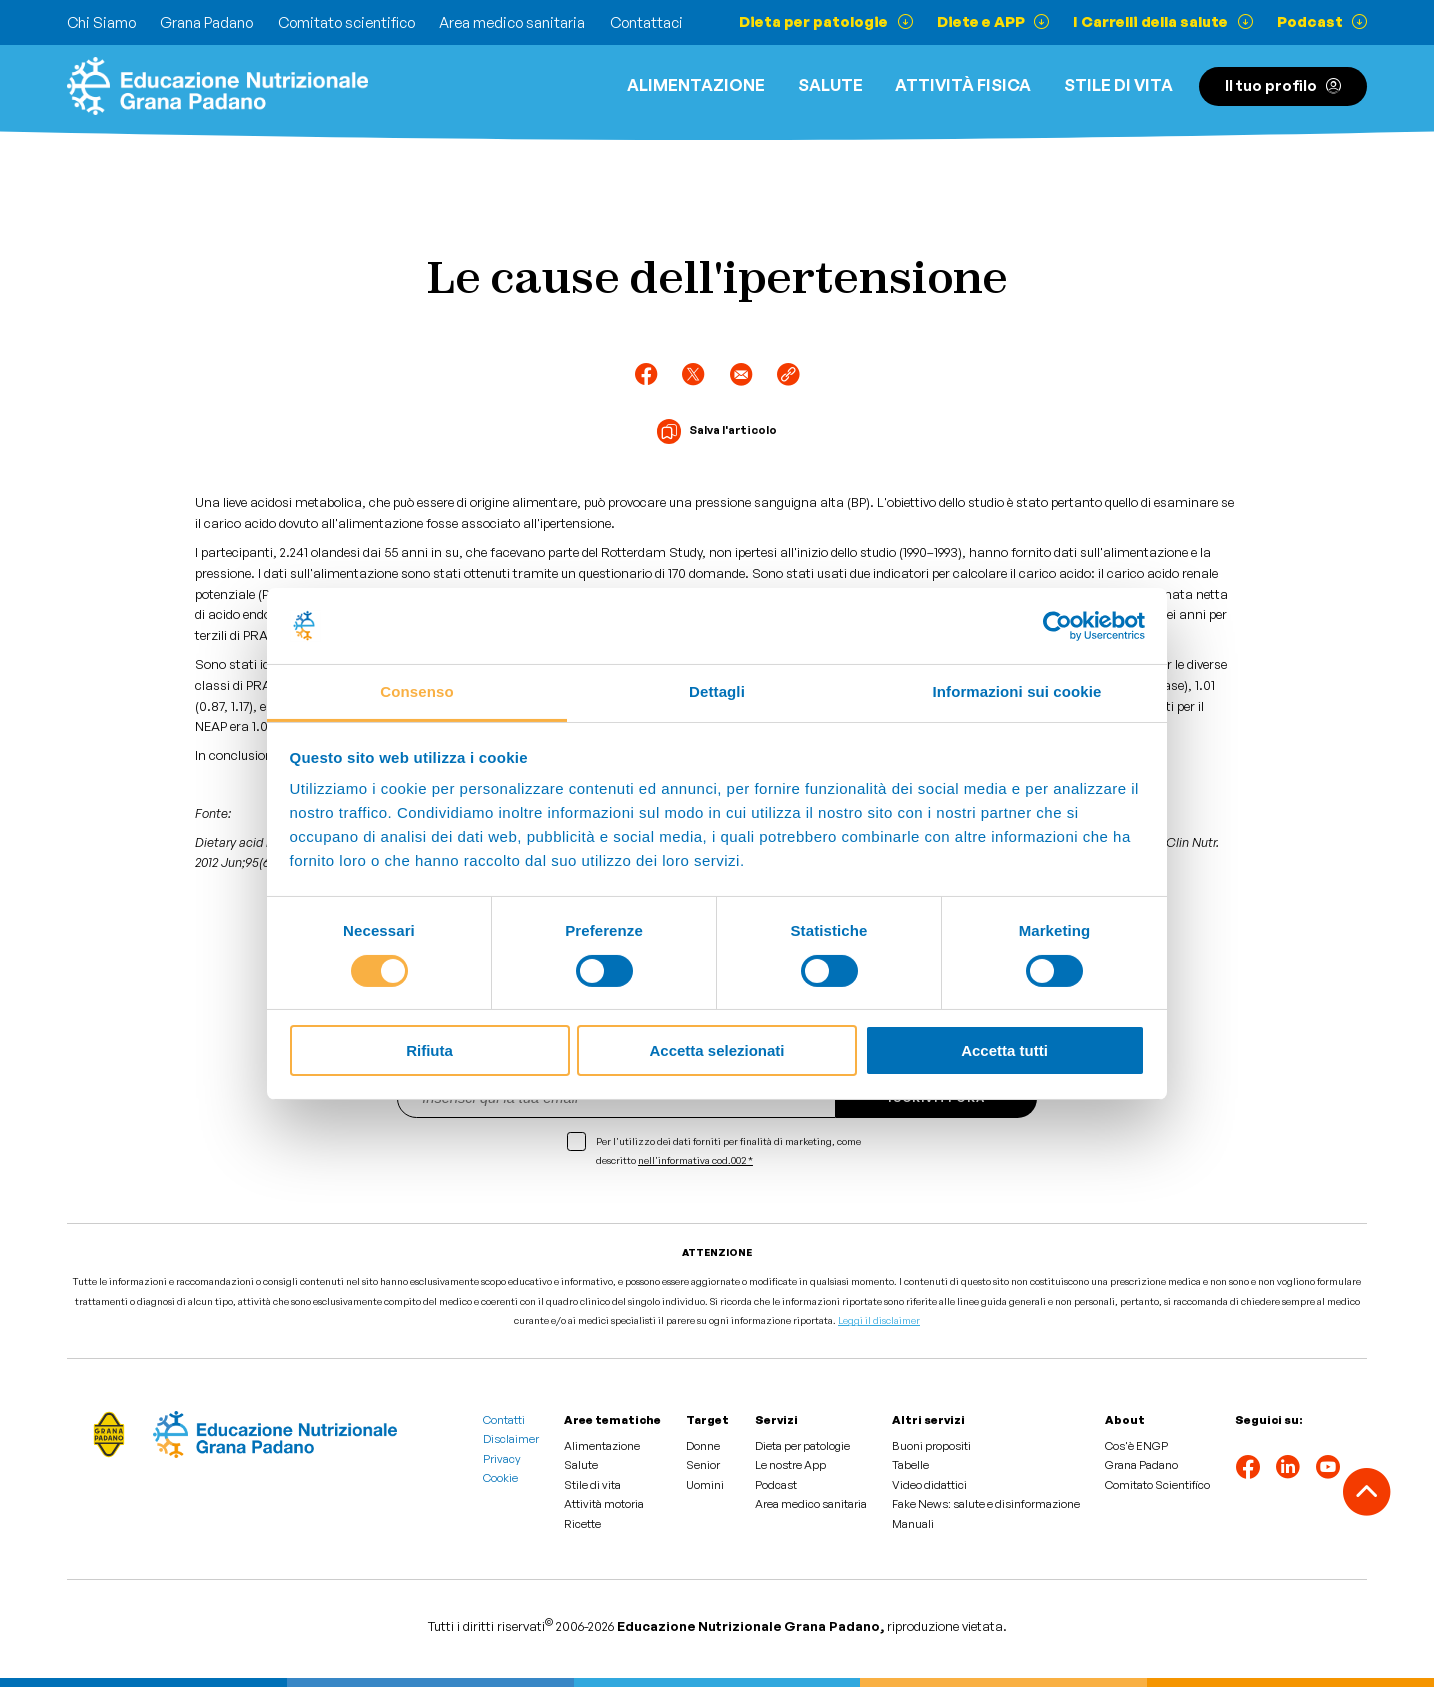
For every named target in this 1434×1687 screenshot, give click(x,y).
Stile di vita (1118, 85)
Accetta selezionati (716, 1050)
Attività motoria (604, 1504)
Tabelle (910, 1465)
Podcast (776, 1485)
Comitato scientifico (346, 22)
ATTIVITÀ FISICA (963, 85)
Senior (703, 1465)
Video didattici (929, 1485)
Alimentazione (696, 85)
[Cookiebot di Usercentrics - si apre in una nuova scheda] (1057, 626)
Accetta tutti (1004, 1050)
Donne (703, 1446)
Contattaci (646, 22)
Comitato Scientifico (1157, 1485)
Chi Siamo (101, 22)
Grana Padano (206, 22)
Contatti (504, 1420)
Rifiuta (429, 1050)
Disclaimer (511, 1439)
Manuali (913, 1524)
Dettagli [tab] (717, 691)
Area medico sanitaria (512, 22)
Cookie (500, 1478)
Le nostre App (790, 1465)
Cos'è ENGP (1136, 1446)
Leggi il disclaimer (879, 1320)
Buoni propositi (931, 1446)
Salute (830, 85)
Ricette (582, 1524)
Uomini (705, 1485)
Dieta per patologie (802, 1446)
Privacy (502, 1459)
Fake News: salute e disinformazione (986, 1504)
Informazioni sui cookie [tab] (1017, 691)
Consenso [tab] (416, 691)
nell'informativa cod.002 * (695, 1160)
